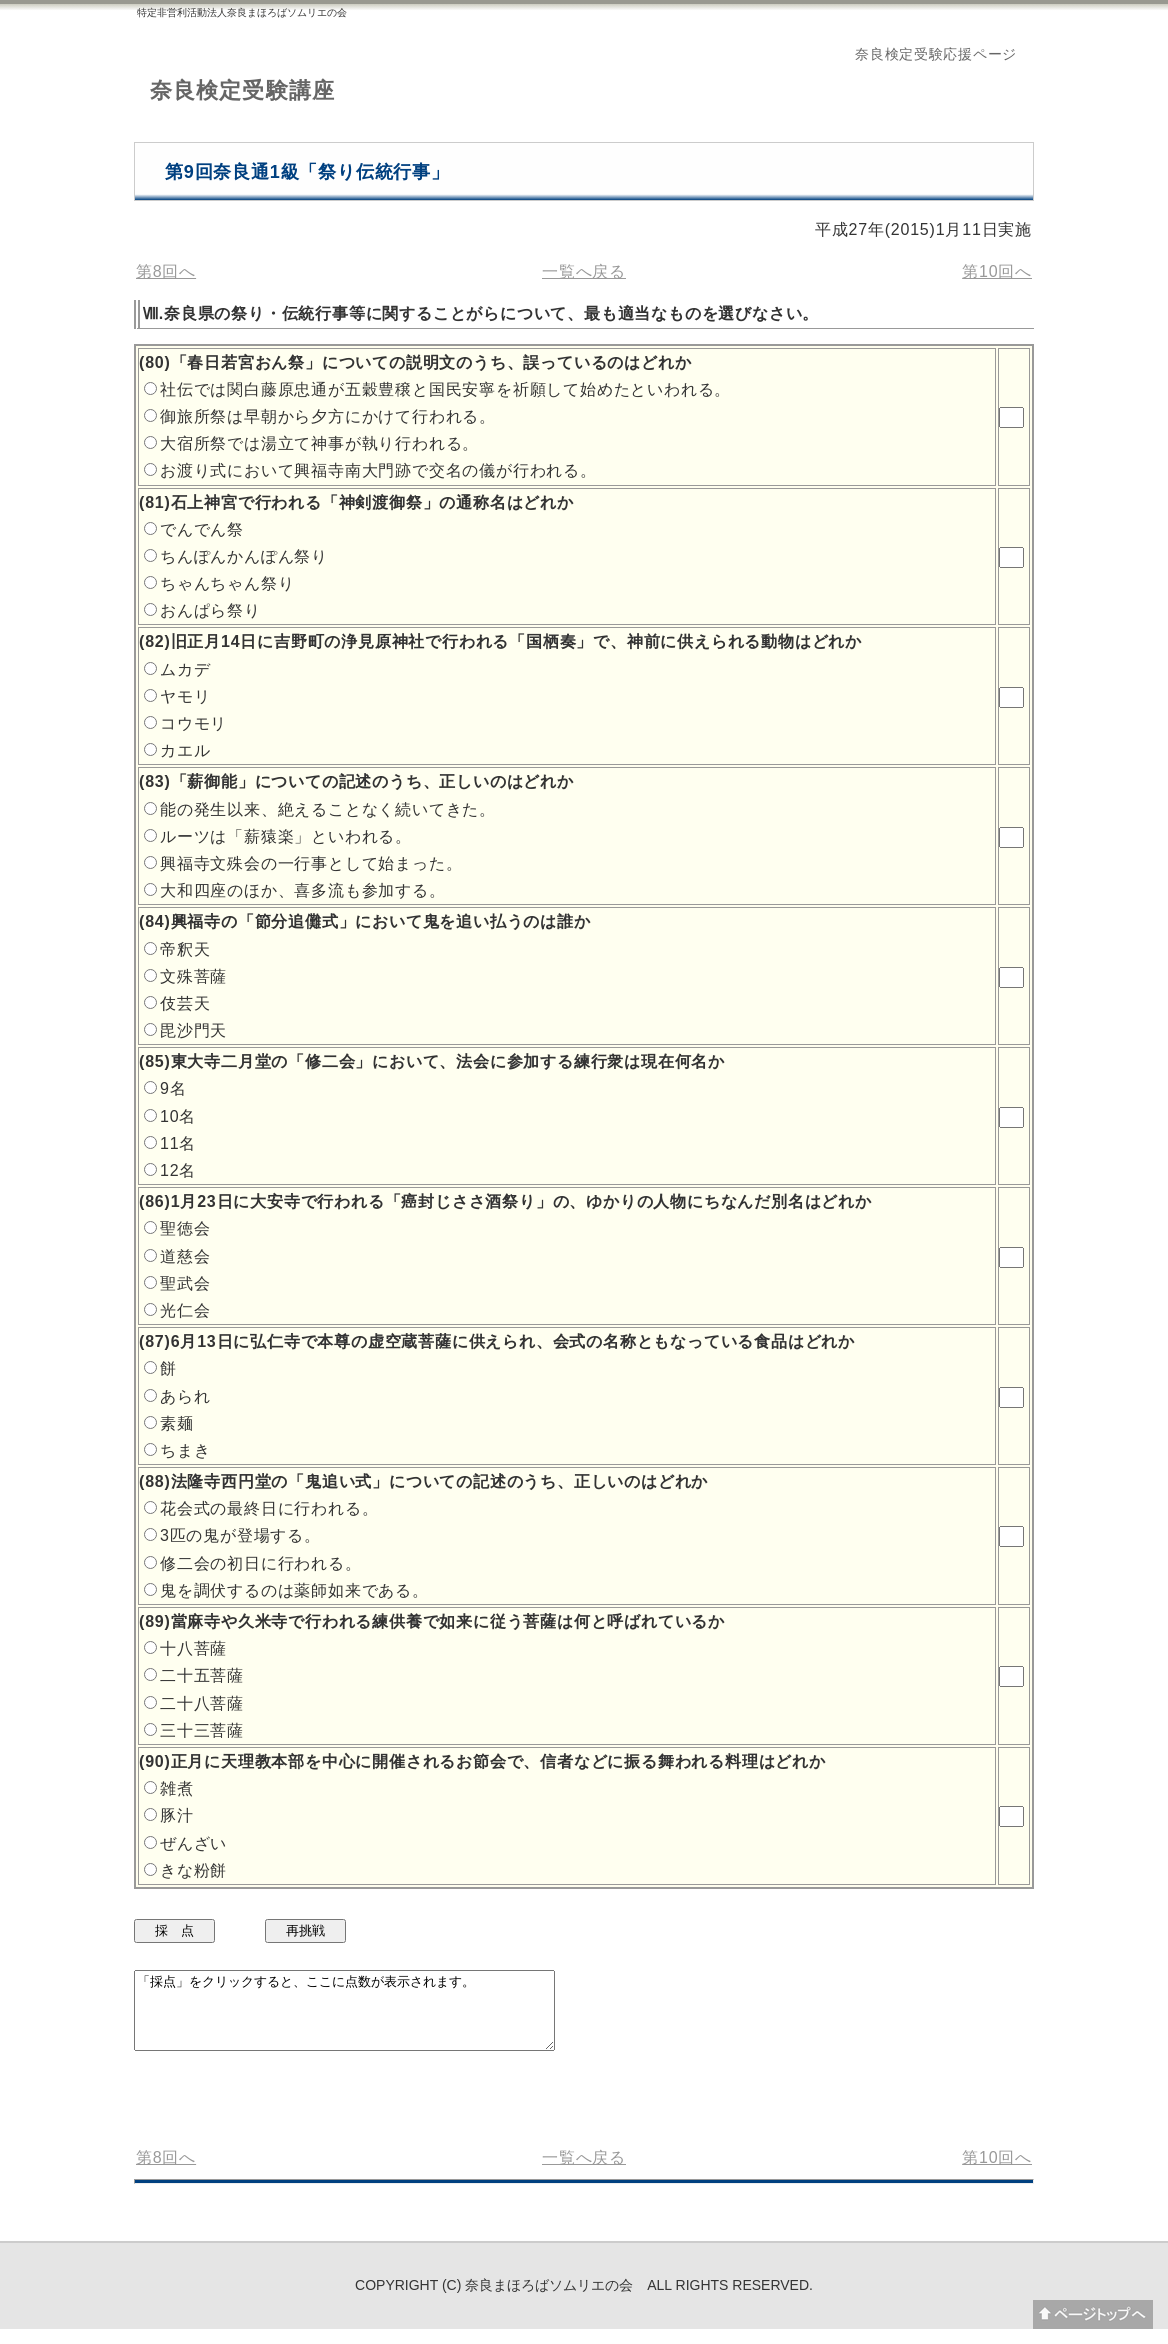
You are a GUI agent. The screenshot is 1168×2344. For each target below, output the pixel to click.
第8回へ (166, 271)
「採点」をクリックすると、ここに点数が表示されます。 (369, 2018)
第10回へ (997, 271)
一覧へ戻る (584, 271)
